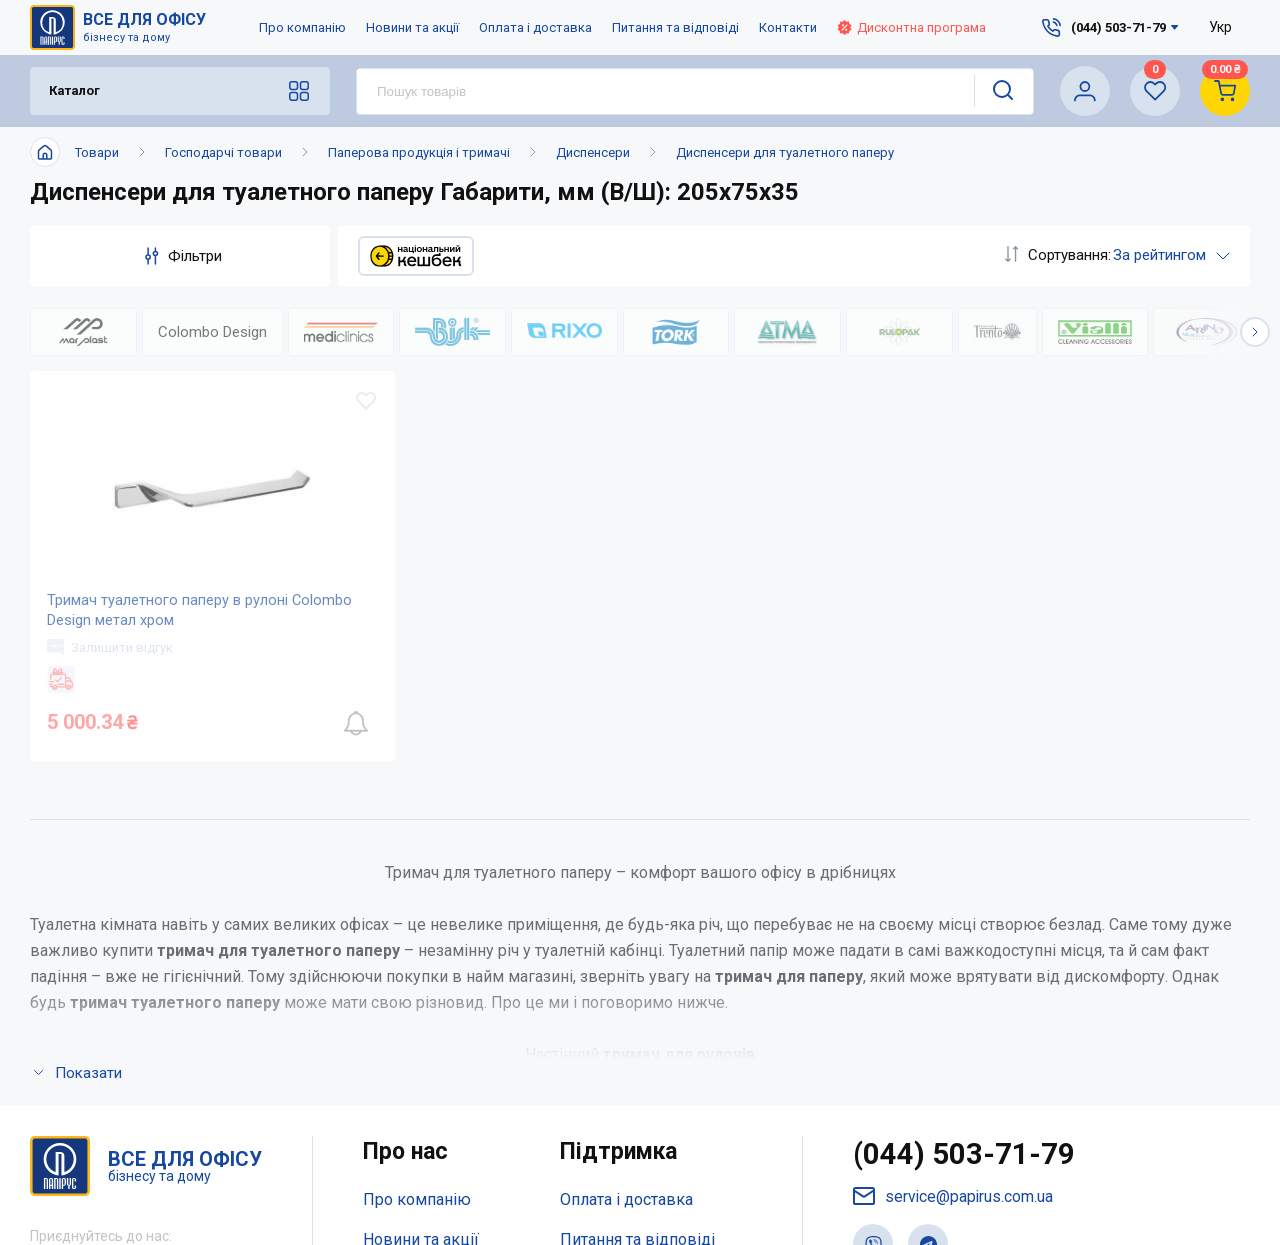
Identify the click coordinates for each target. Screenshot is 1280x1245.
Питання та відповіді (675, 27)
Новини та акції (412, 27)
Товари (97, 152)
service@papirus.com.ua (954, 910)
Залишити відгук (113, 662)
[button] (1255, 332)
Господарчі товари (223, 152)
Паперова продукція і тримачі (419, 152)
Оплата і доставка (535, 27)
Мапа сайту (404, 1031)
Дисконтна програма (911, 27)
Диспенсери (593, 152)
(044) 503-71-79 (964, 868)
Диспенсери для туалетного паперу (785, 152)
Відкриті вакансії (426, 1071)
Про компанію (302, 27)
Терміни (590, 1031)
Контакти (788, 27)
